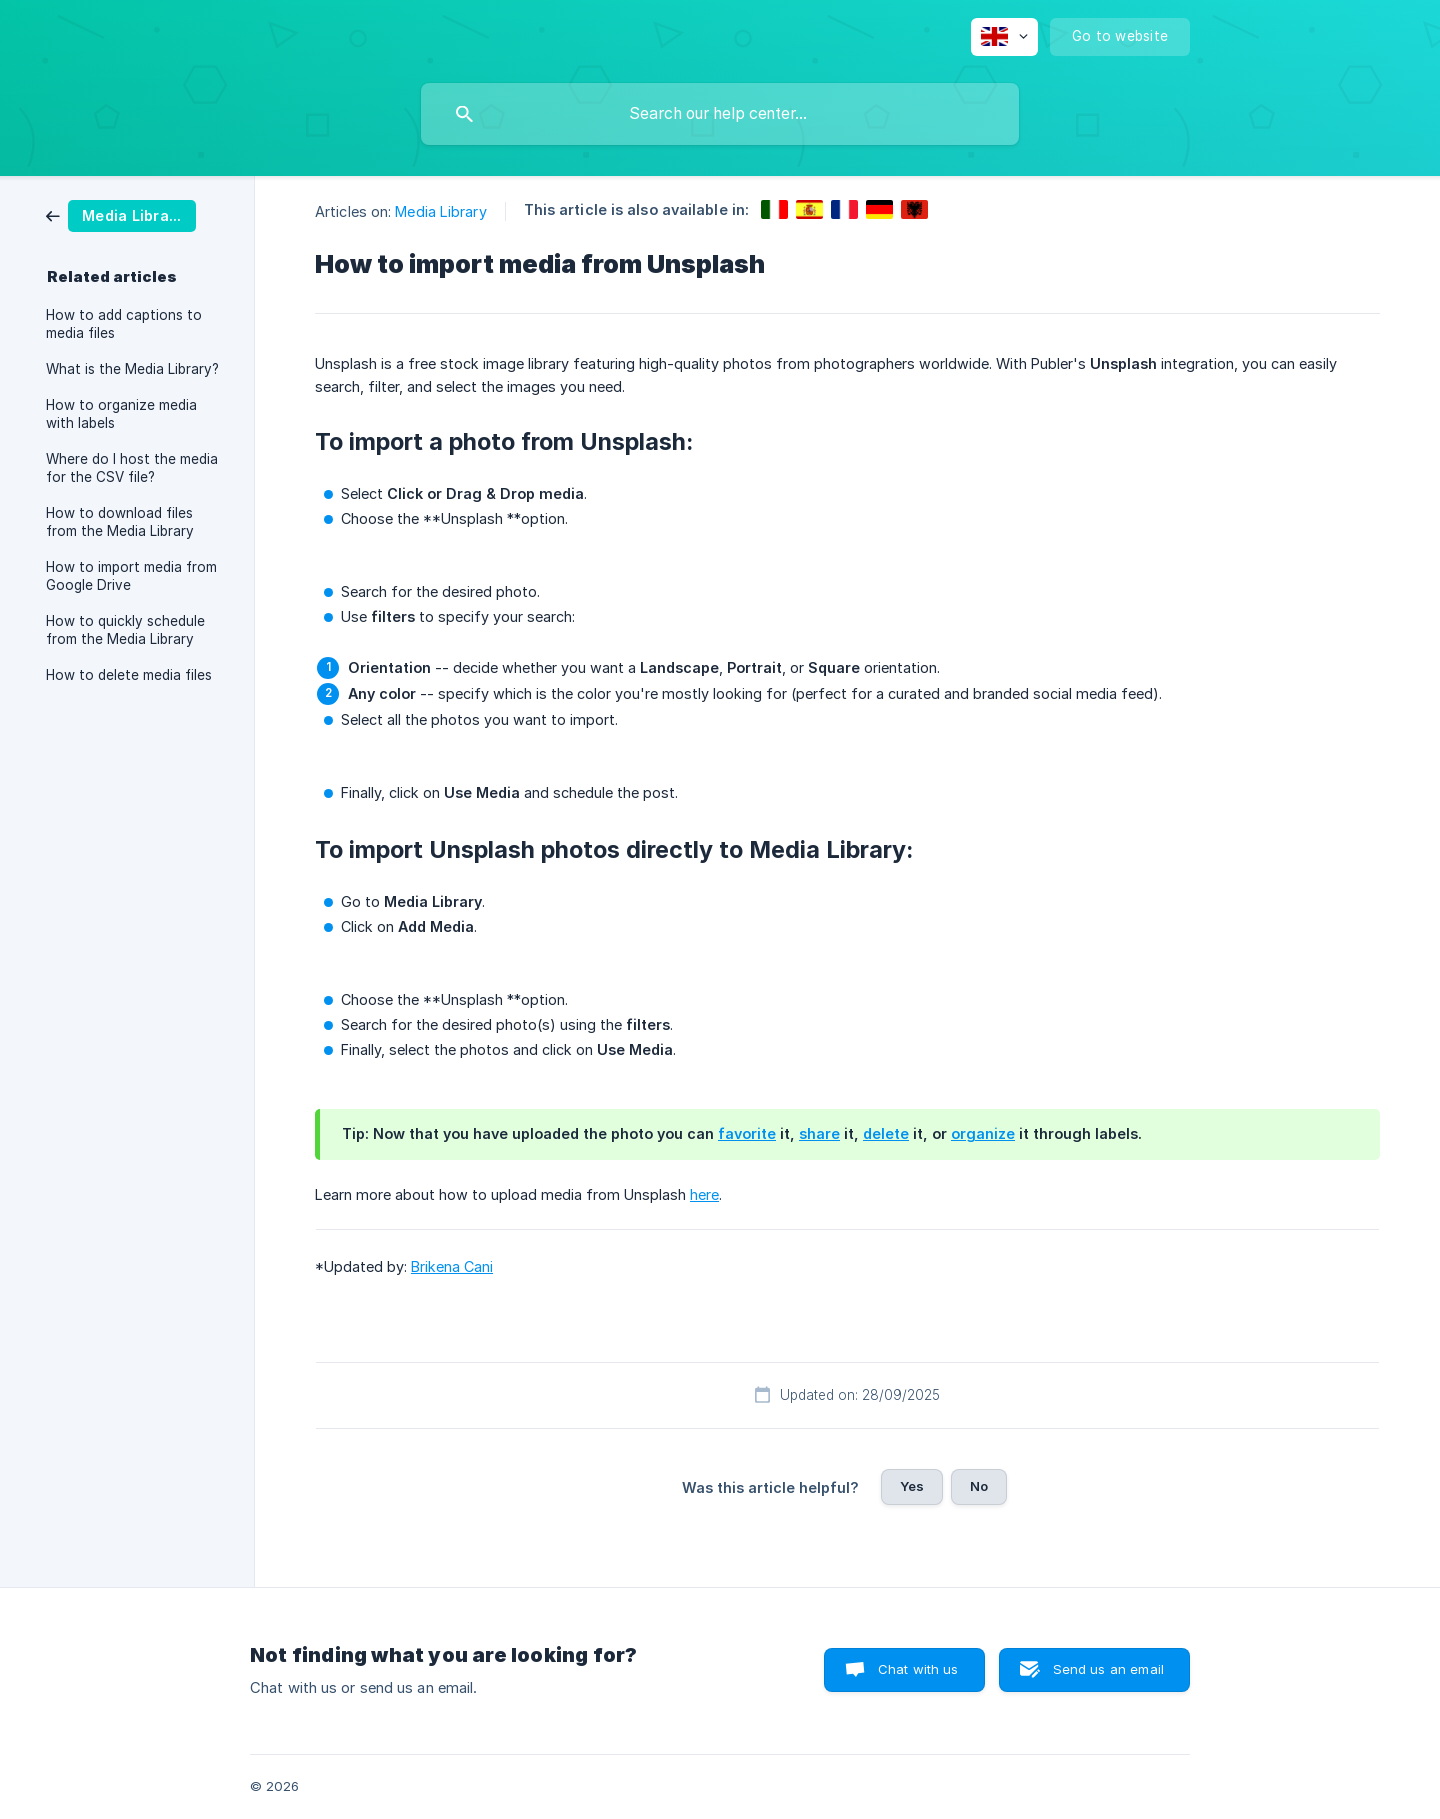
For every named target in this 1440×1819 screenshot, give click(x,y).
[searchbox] (720, 114)
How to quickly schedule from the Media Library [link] (125, 630)
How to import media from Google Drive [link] (131, 576)
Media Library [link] (440, 211)
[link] (121, 214)
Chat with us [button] (918, 1669)
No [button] (979, 1486)
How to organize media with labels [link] (121, 414)
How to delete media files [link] (129, 675)
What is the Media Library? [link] (132, 369)
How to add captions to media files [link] (124, 324)
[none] (1004, 37)
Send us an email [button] (1108, 1669)
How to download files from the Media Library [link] (120, 522)
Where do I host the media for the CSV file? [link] (132, 468)
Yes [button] (912, 1486)
